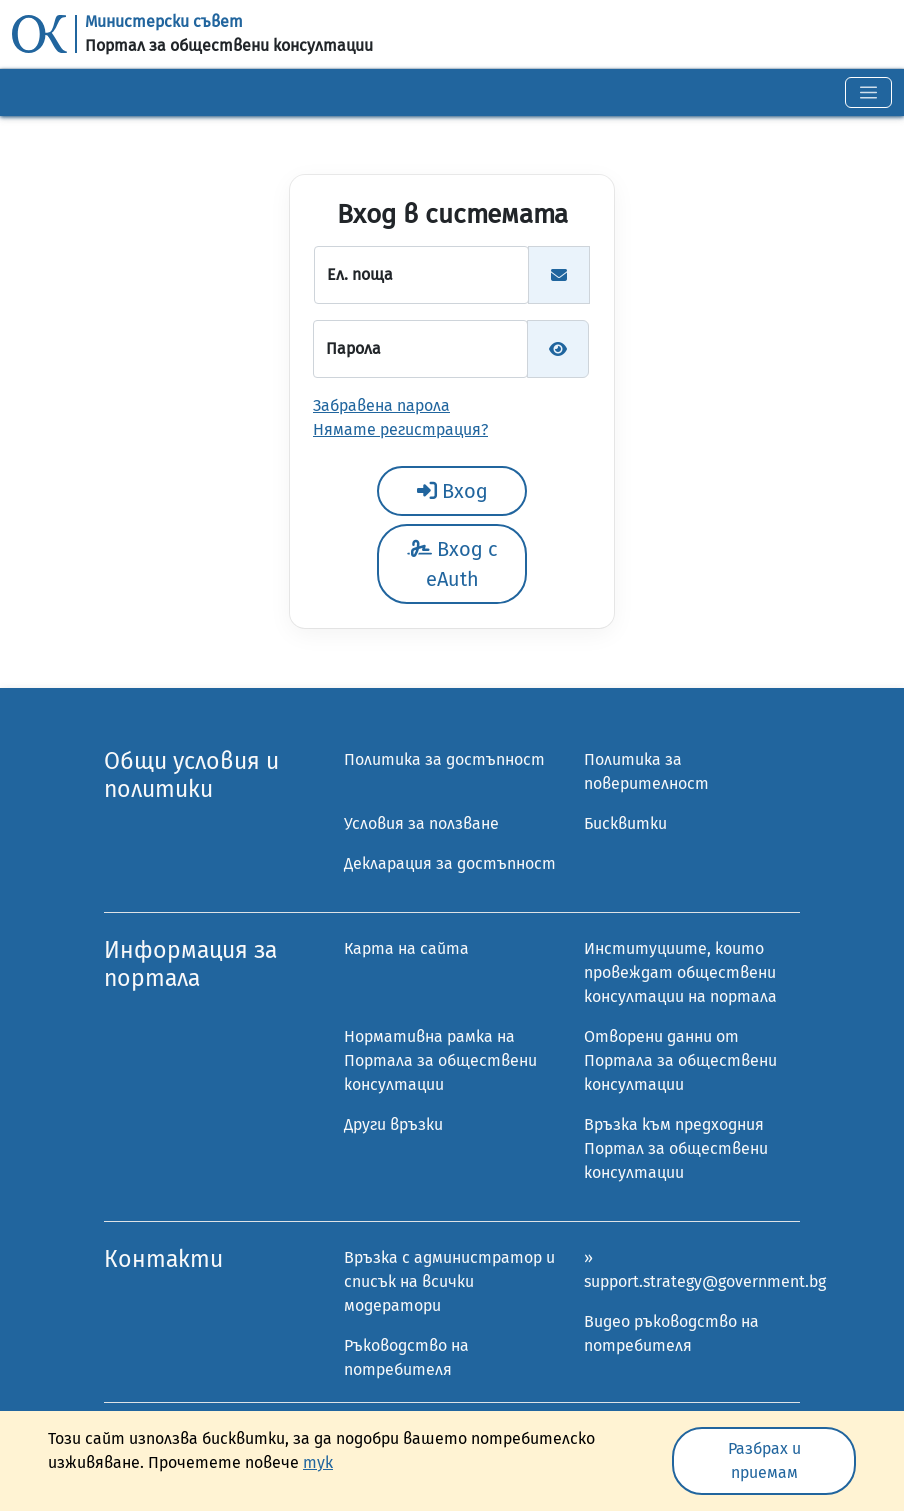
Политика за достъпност (444, 759)
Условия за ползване (421, 823)
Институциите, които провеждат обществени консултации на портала (680, 972)
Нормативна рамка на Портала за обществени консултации (440, 1060)
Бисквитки (625, 823)
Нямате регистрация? (400, 429)
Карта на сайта (406, 948)
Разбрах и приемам (764, 1460)
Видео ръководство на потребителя (671, 1333)
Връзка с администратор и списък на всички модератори (449, 1281)
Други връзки (393, 1124)
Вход (452, 491)
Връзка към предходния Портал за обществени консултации (676, 1148)
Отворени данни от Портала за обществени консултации (680, 1060)
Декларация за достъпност (450, 863)
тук (318, 1462)
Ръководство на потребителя (406, 1357)
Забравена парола (381, 405)
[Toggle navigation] (868, 92)
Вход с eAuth (452, 564)
